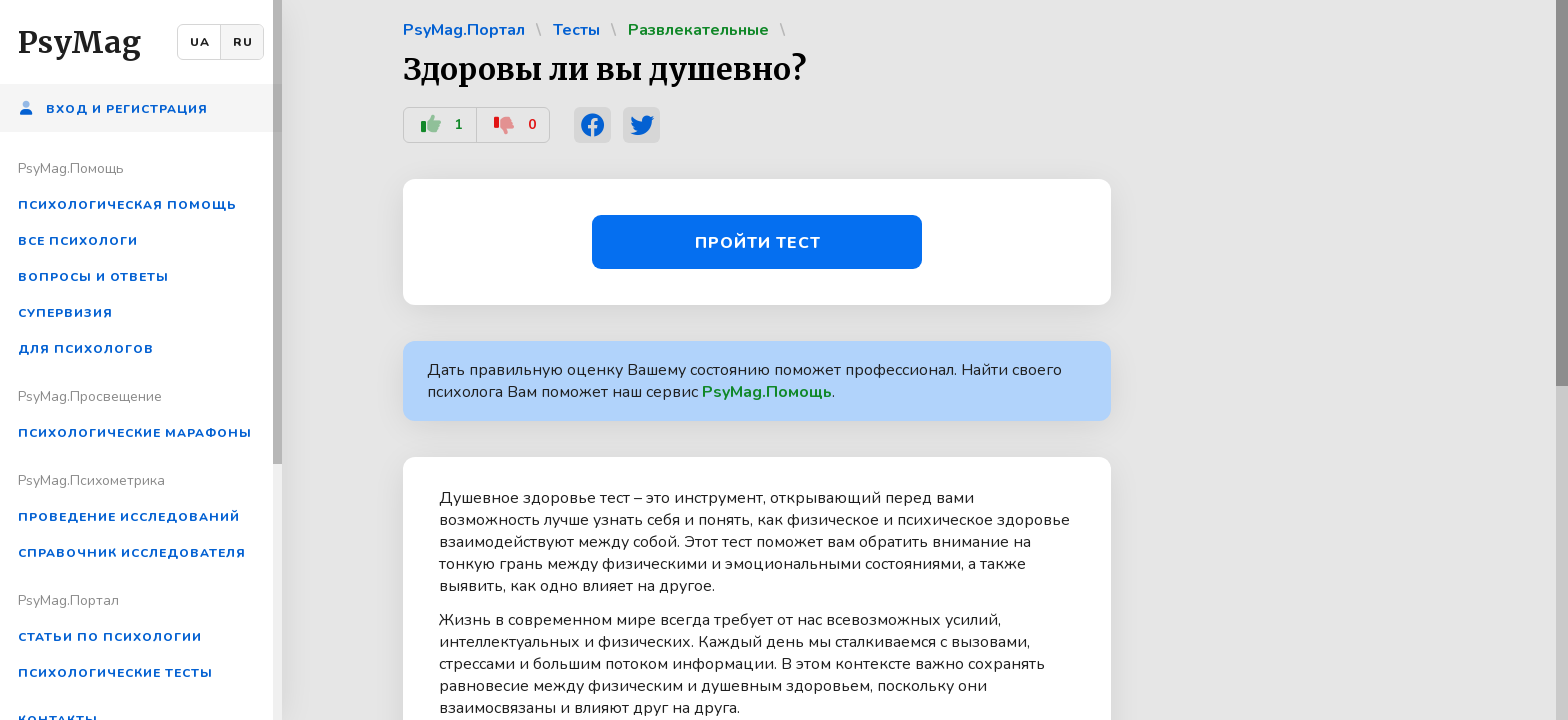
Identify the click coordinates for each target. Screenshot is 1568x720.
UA (200, 42)
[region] (141, 360)
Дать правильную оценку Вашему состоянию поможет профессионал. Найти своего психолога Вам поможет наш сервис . (744, 381)
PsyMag (79, 42)
